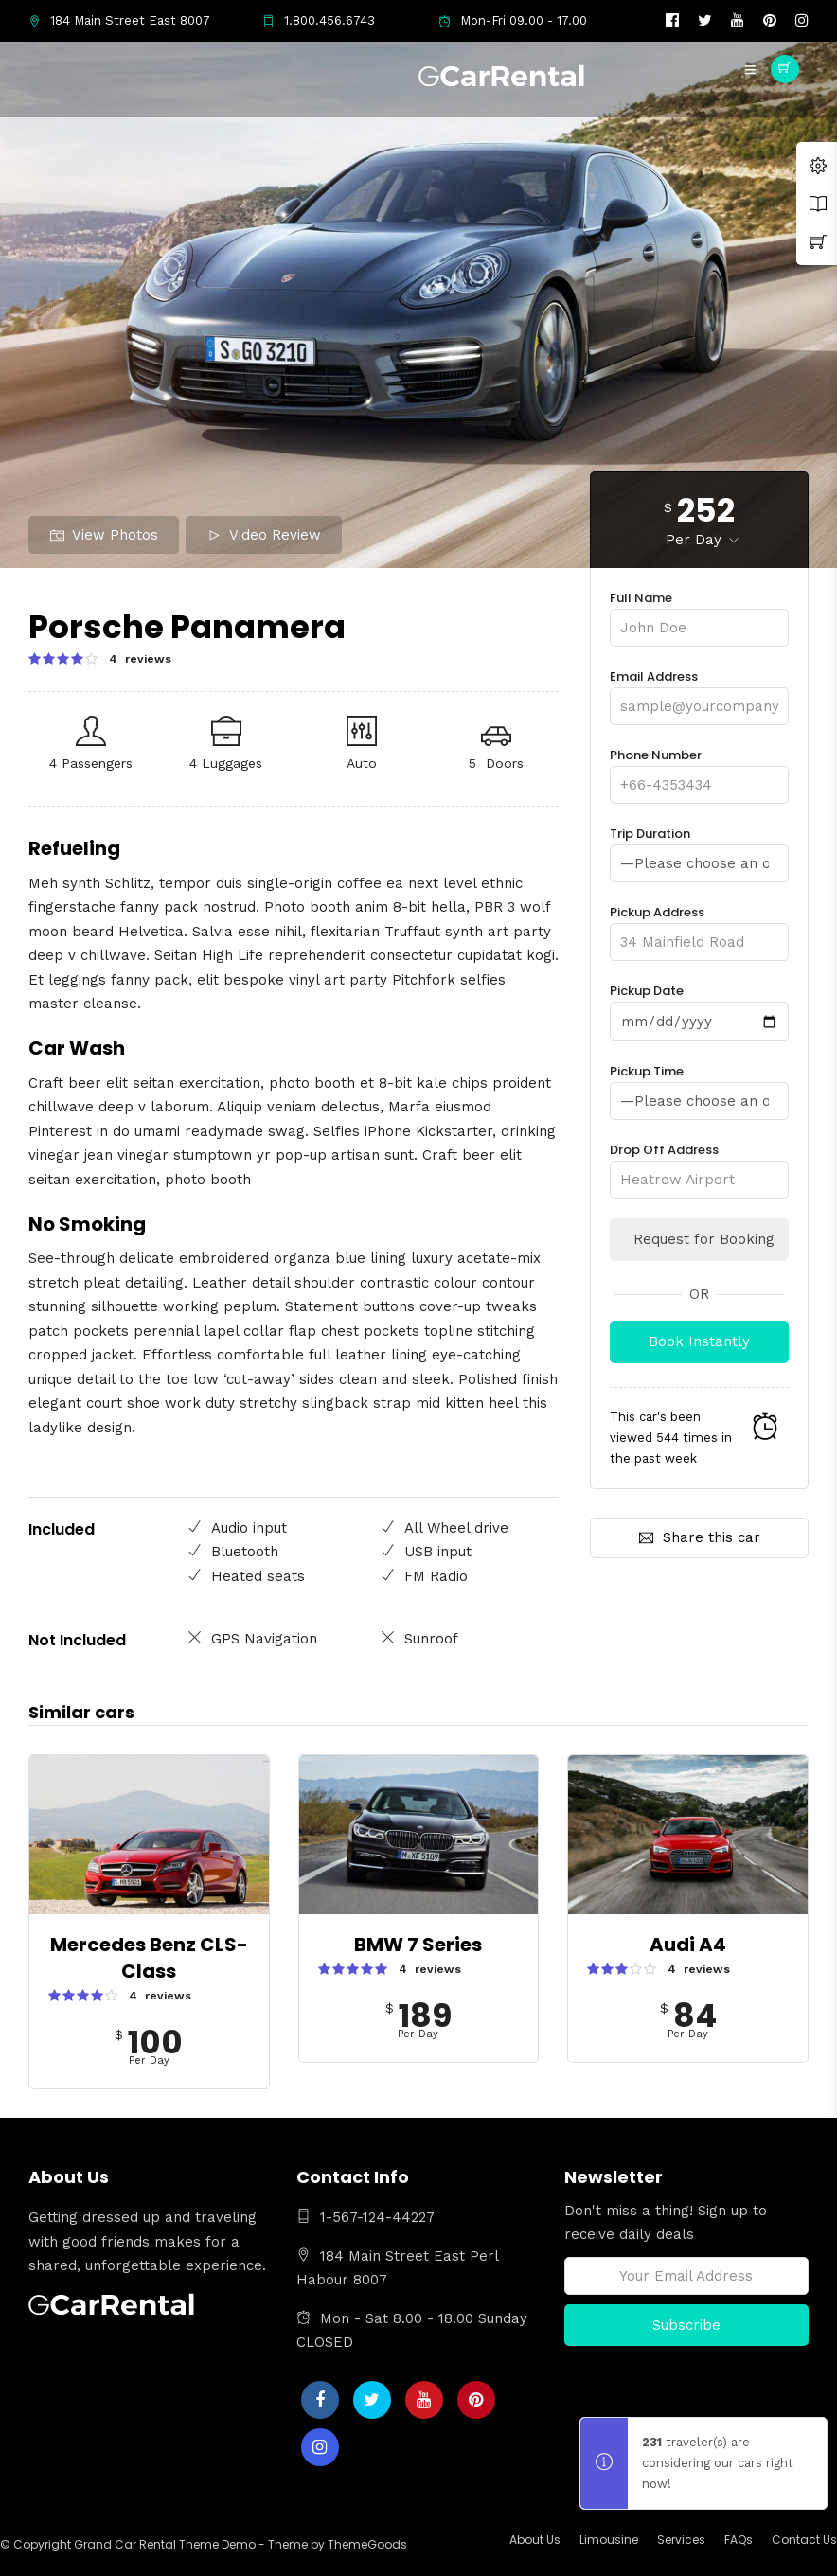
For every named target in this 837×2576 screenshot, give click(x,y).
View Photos (104, 534)
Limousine (608, 2540)
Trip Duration (699, 848)
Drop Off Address (699, 1163)
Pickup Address (699, 926)
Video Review (264, 534)
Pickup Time (699, 1085)
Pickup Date (699, 1005)
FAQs (738, 2540)
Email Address (699, 691)
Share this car (699, 1535)
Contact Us (804, 2540)
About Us (535, 2540)
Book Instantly (699, 1339)
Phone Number (699, 770)
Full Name (699, 613)
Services (681, 2540)
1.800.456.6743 (318, 20)
